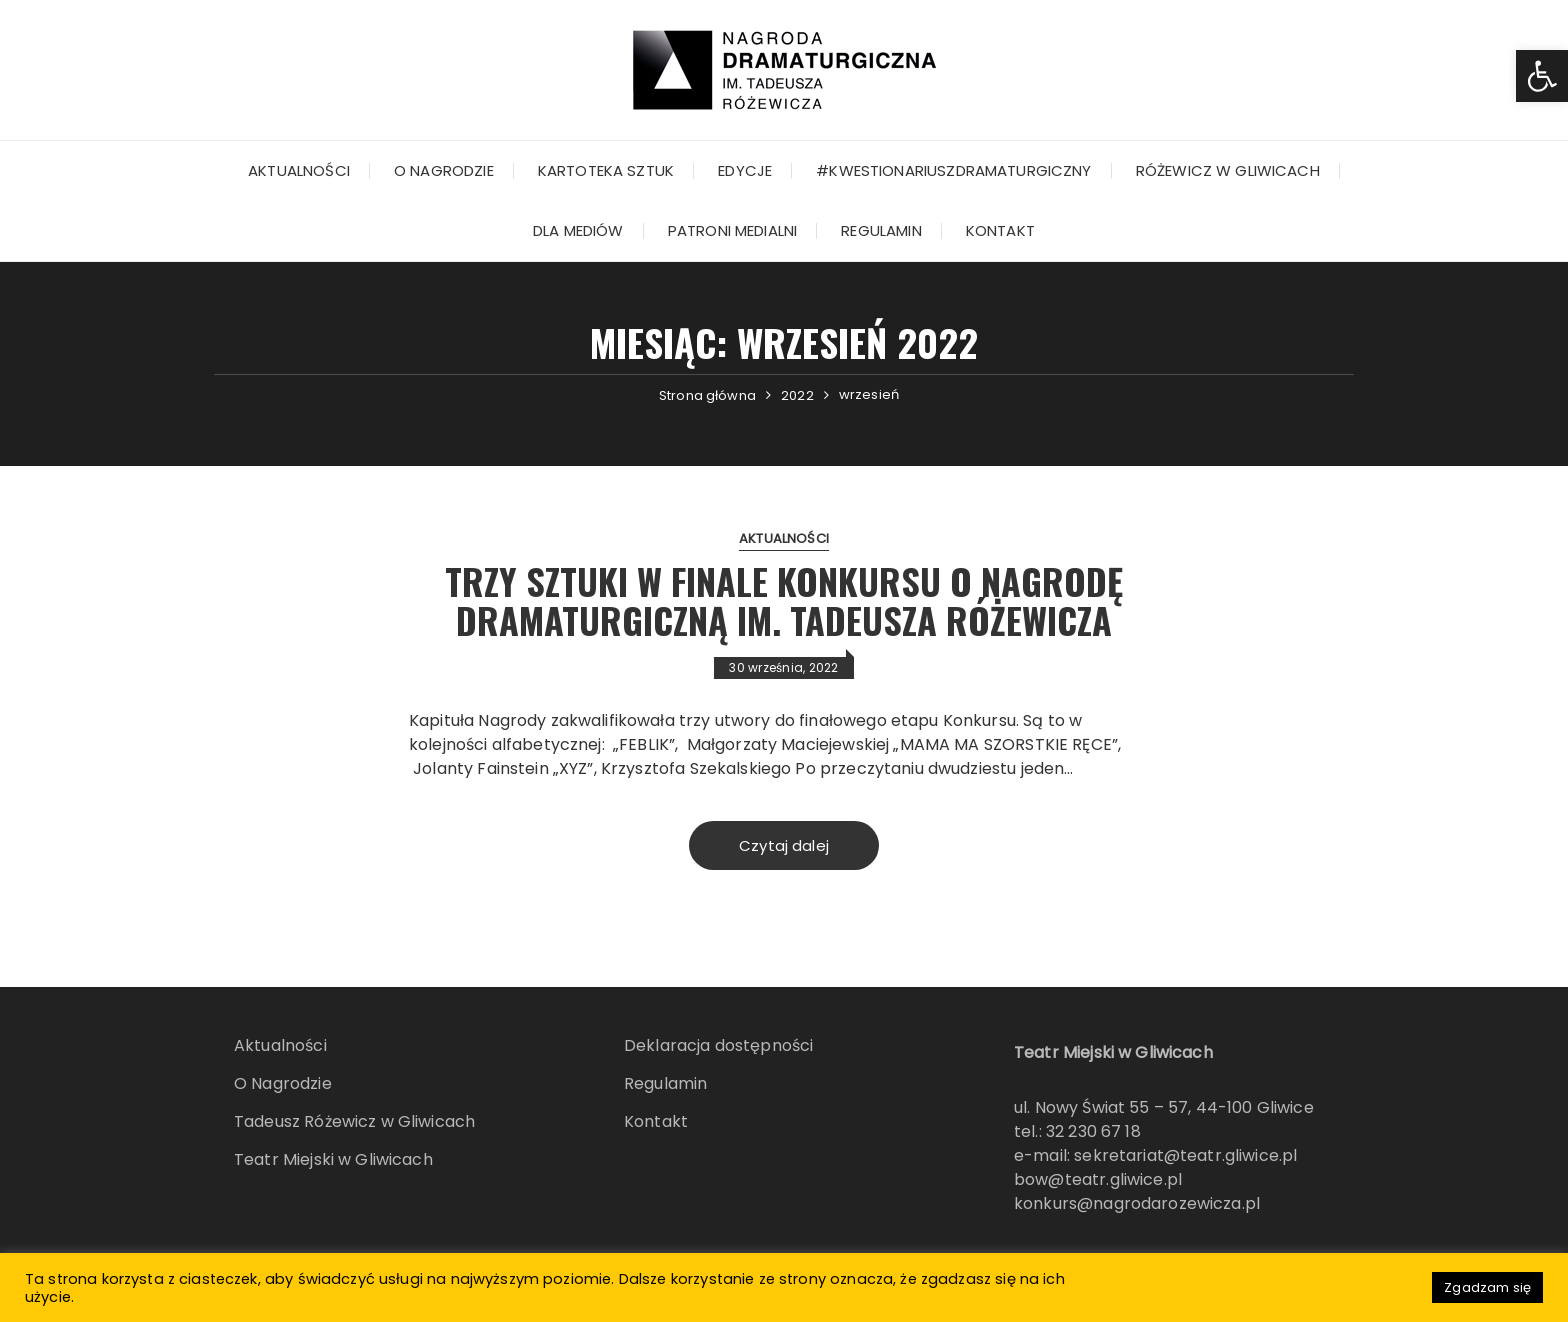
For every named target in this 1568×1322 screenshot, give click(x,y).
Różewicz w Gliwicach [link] (1228, 170)
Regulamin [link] (881, 230)
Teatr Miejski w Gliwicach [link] (333, 1159)
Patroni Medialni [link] (732, 230)
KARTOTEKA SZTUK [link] (606, 170)
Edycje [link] (745, 170)
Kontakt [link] (1000, 230)
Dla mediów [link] (578, 230)
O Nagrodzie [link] (444, 170)
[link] (1542, 76)
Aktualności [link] (299, 170)
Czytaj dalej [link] (784, 845)
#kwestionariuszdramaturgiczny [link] (953, 170)
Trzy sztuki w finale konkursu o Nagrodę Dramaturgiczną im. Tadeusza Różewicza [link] (784, 600)
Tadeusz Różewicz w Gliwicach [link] (354, 1121)
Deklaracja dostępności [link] (718, 1045)
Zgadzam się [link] (1487, 1287)
